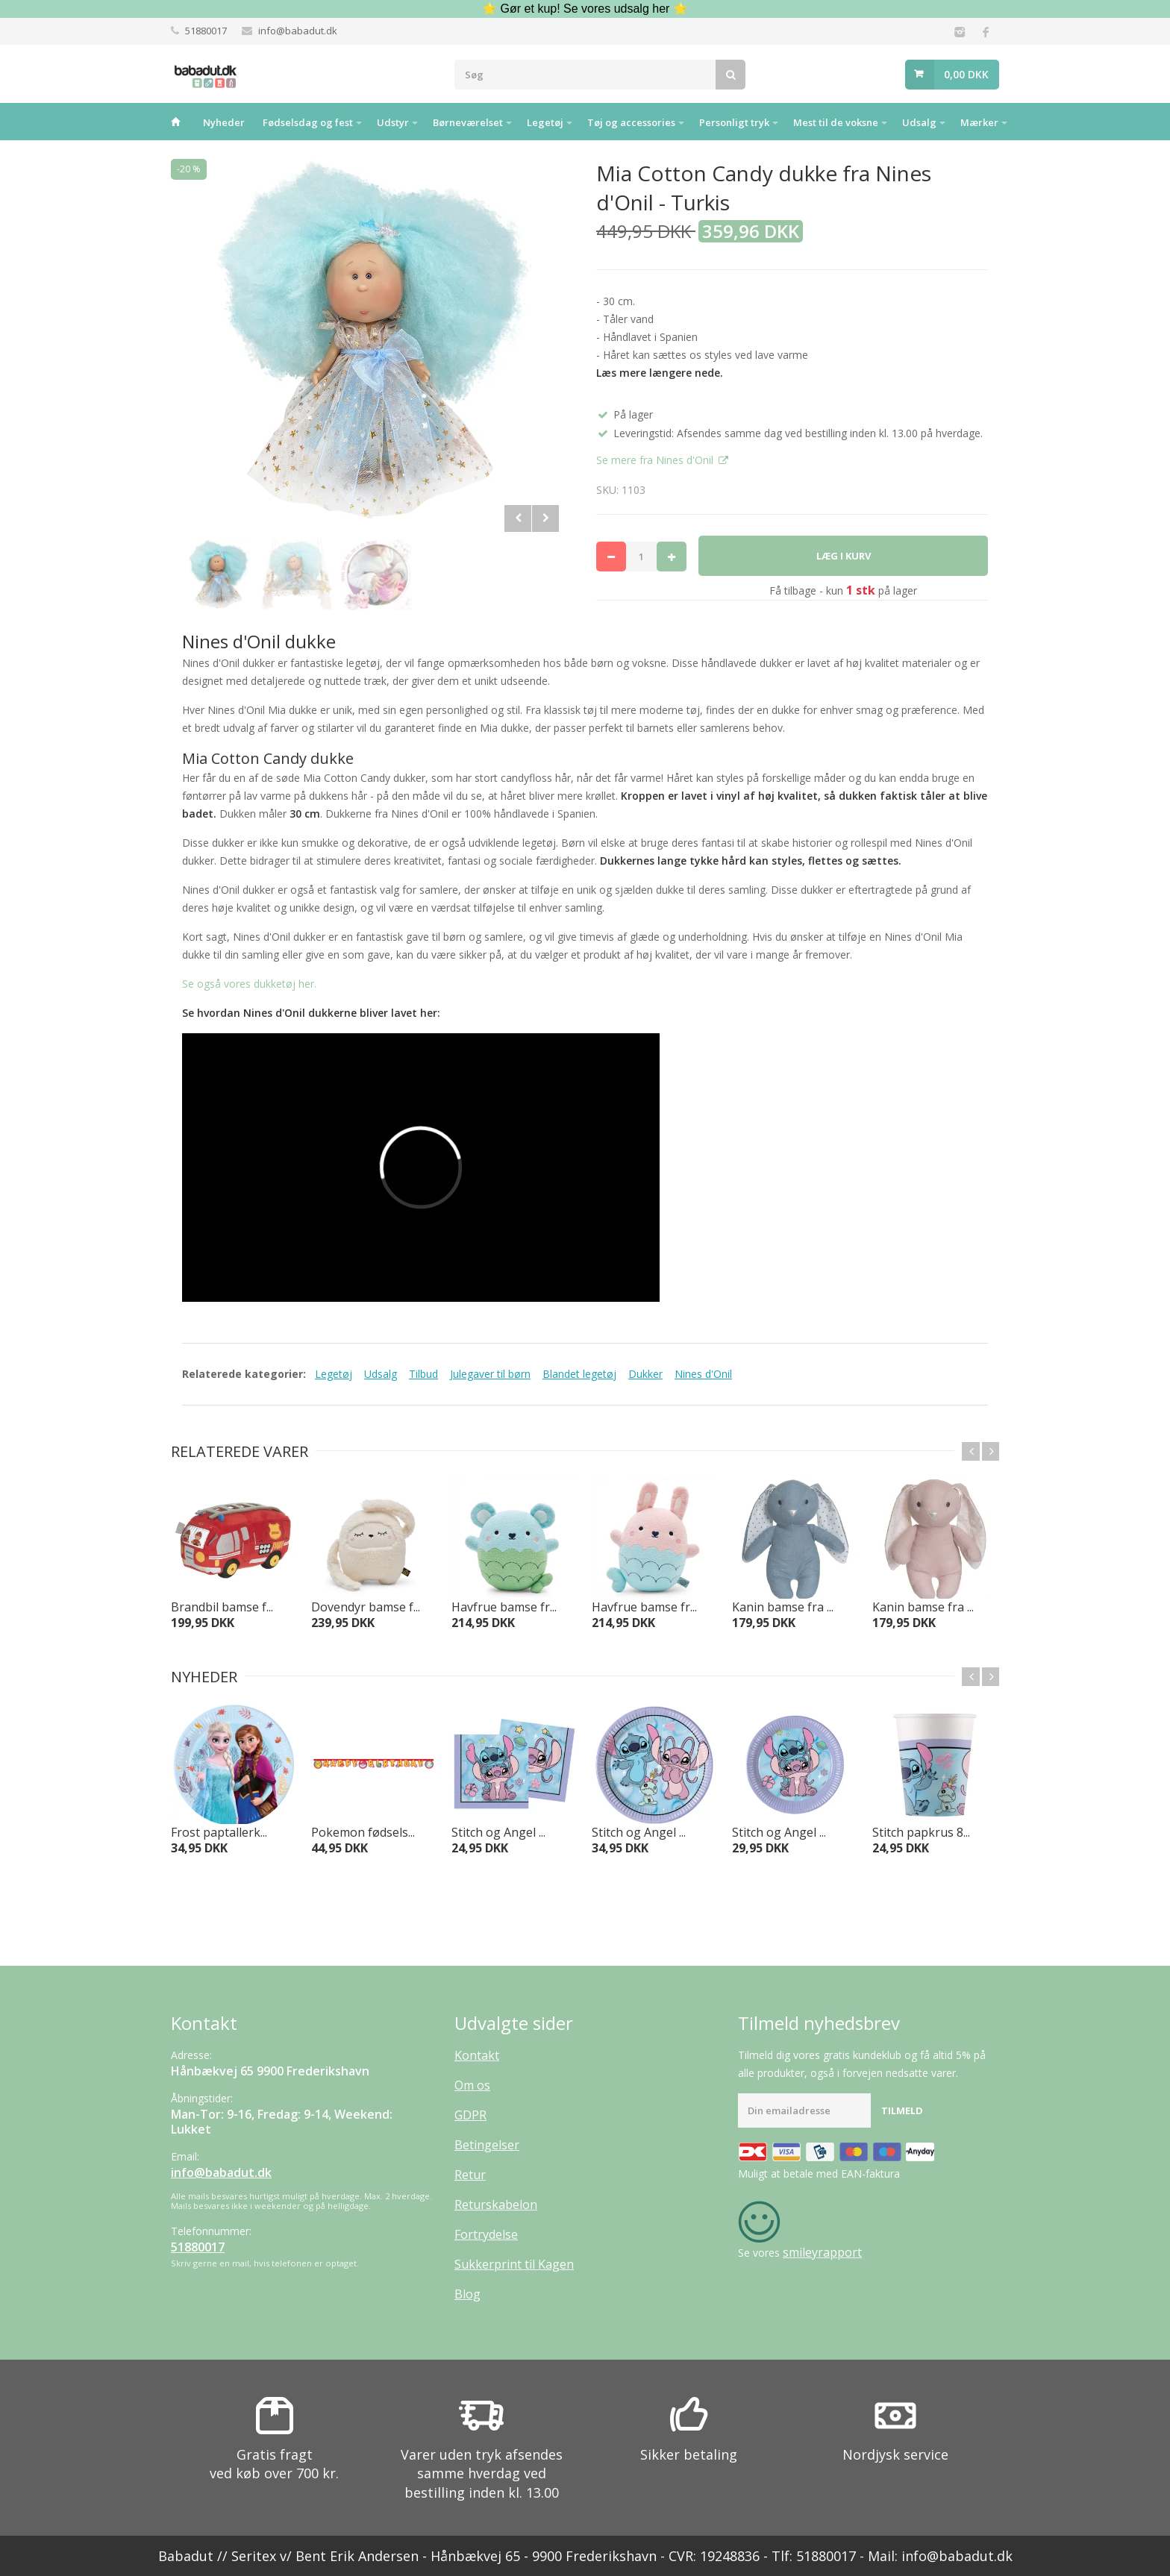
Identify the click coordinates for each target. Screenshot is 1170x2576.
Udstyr (393, 122)
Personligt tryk (734, 122)
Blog (467, 2294)
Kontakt (476, 2055)
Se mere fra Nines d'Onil (656, 460)
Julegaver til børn (490, 1374)
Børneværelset (468, 122)
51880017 (206, 30)
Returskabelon (495, 2204)
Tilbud (423, 1374)
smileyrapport (822, 2252)
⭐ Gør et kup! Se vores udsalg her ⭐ (585, 8)
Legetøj (545, 122)
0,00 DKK (966, 74)
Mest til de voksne (835, 122)
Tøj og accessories (631, 122)
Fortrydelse (486, 2234)
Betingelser (486, 2145)
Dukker (645, 1374)
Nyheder (224, 122)
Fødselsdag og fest (308, 122)
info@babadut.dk (297, 30)
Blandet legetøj (579, 1374)
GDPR (470, 2115)
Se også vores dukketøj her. (249, 984)
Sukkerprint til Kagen (514, 2264)
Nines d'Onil (703, 1374)
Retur (470, 2174)
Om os (472, 2085)
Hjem (175, 121)
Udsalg (919, 122)
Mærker (979, 122)
